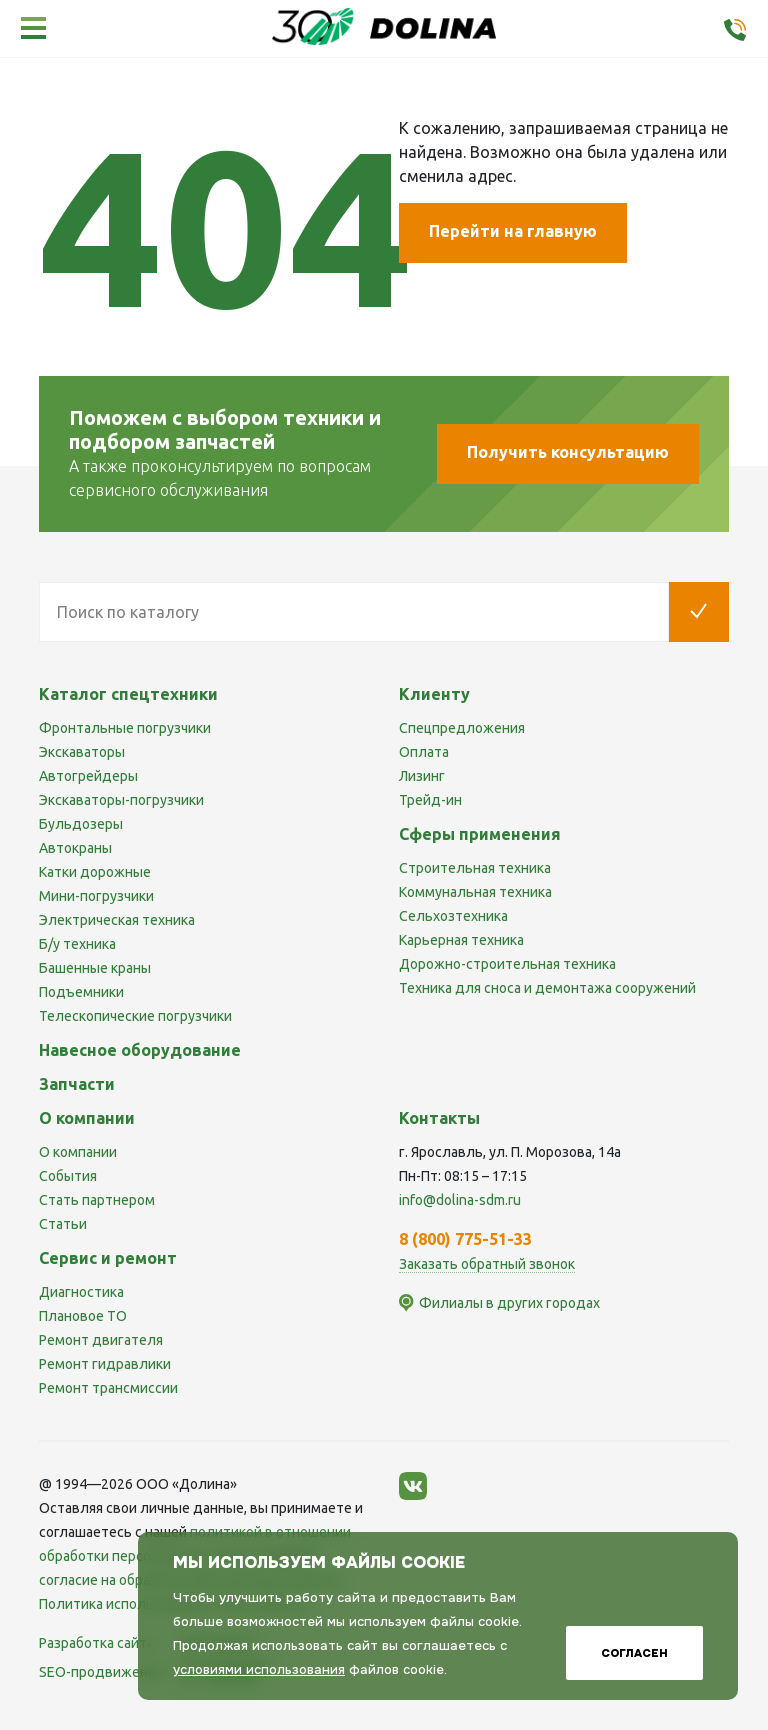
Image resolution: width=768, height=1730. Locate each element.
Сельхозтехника (453, 916)
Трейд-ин (430, 800)
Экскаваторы (82, 752)
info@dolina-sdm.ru (460, 1200)
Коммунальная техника (475, 892)
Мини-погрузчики (96, 896)
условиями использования (259, 1669)
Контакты (439, 1118)
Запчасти (77, 1084)
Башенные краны (95, 968)
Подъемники (81, 992)
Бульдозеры (81, 824)
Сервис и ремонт (108, 1258)
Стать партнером (97, 1200)
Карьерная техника (461, 940)
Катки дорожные (95, 872)
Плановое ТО (83, 1316)
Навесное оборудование (140, 1050)
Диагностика (81, 1292)
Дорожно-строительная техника (507, 964)
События (68, 1176)
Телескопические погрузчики (135, 1016)
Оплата (424, 752)
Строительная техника (475, 868)
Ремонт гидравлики (105, 1364)
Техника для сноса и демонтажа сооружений (547, 988)
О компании (78, 1152)
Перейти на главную (513, 231)
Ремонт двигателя (101, 1340)
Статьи (63, 1224)
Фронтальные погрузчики (125, 728)
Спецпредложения (462, 728)
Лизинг (422, 776)
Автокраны (75, 848)
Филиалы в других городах (509, 1303)
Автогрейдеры (88, 776)
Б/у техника (77, 944)
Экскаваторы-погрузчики (121, 800)
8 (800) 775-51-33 (465, 1239)
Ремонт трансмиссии (108, 1388)
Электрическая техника (117, 920)
